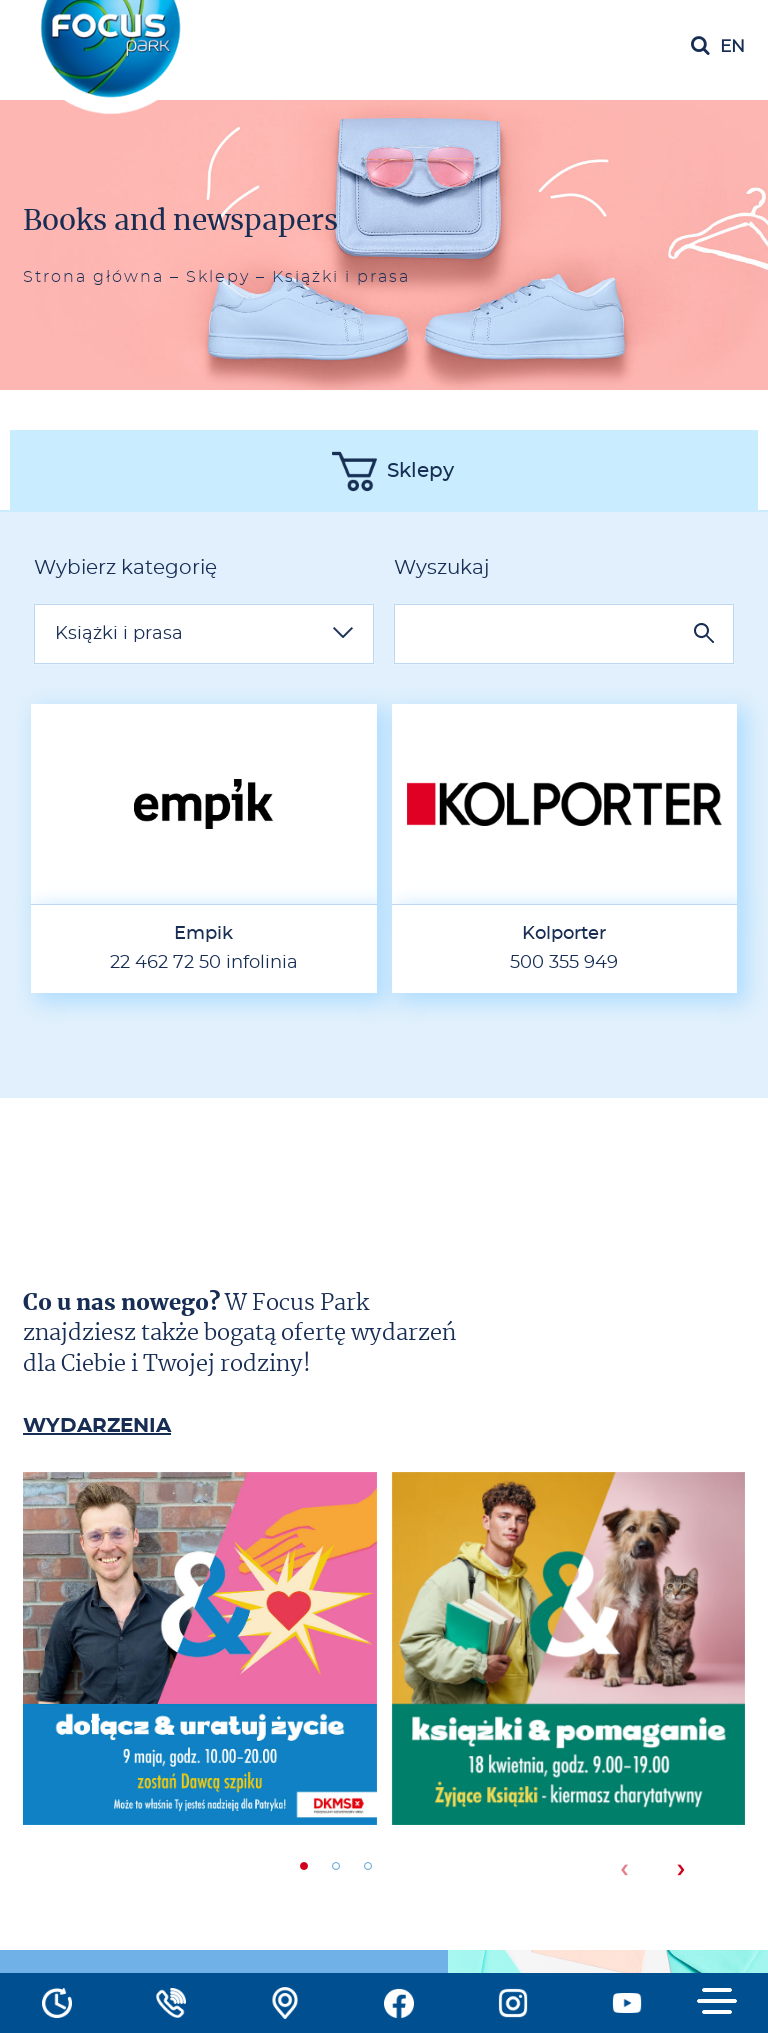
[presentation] (623, 1870)
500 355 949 (564, 963)
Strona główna (93, 277)
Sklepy (218, 277)
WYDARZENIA (97, 1426)
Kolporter (564, 934)
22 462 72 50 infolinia (204, 963)
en (732, 46)
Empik (203, 934)
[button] (304, 1866)
